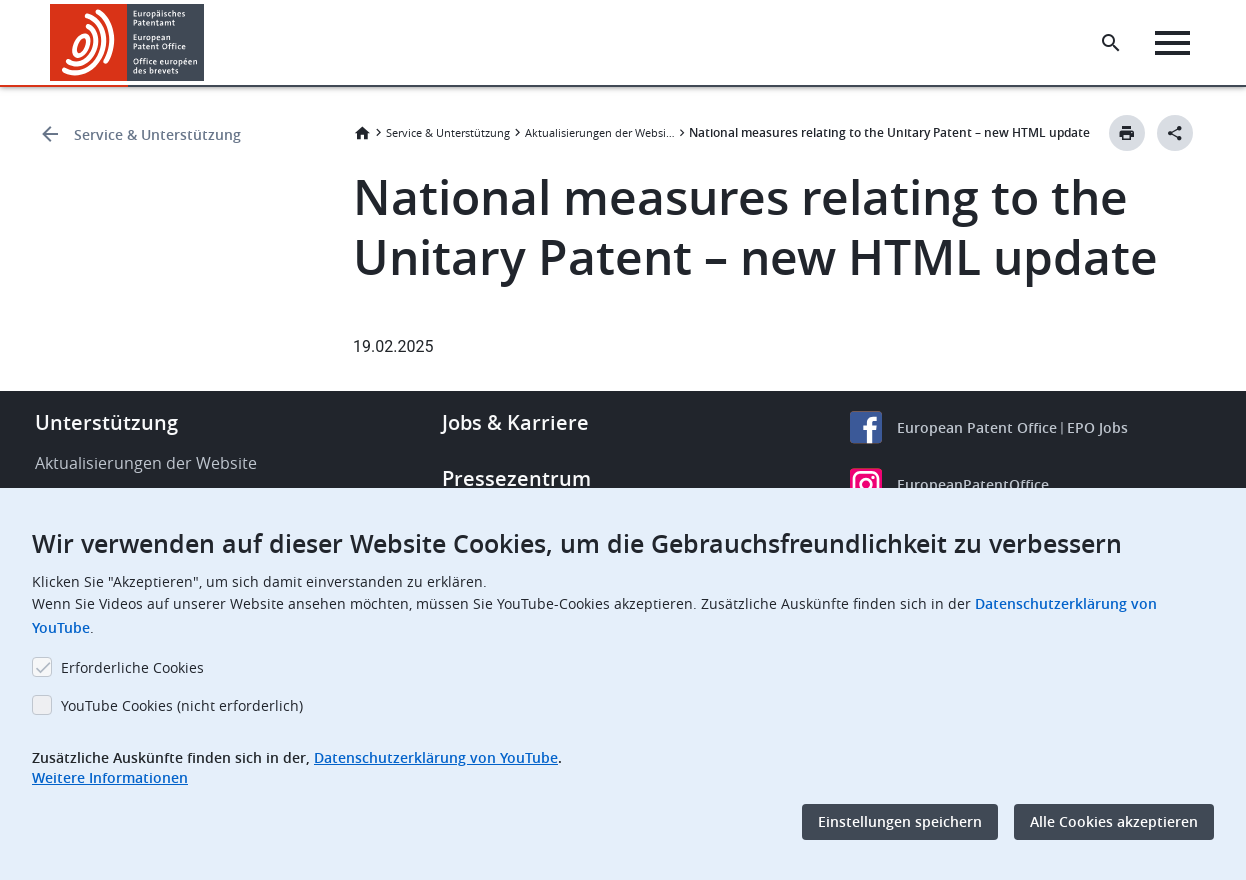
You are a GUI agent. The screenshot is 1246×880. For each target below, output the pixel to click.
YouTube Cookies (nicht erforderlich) (182, 705)
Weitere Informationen (110, 777)
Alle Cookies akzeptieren (1114, 821)
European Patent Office (977, 427)
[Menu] (1172, 43)
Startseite (362, 133)
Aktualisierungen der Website (600, 132)
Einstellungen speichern (900, 821)
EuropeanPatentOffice (973, 484)
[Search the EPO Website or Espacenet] (1111, 43)
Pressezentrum (516, 478)
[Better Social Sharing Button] (1175, 133)
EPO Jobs (1097, 427)
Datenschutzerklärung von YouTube (436, 757)
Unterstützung (106, 422)
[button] (207, 43)
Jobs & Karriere (515, 422)
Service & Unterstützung (157, 134)
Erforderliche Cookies (132, 667)
